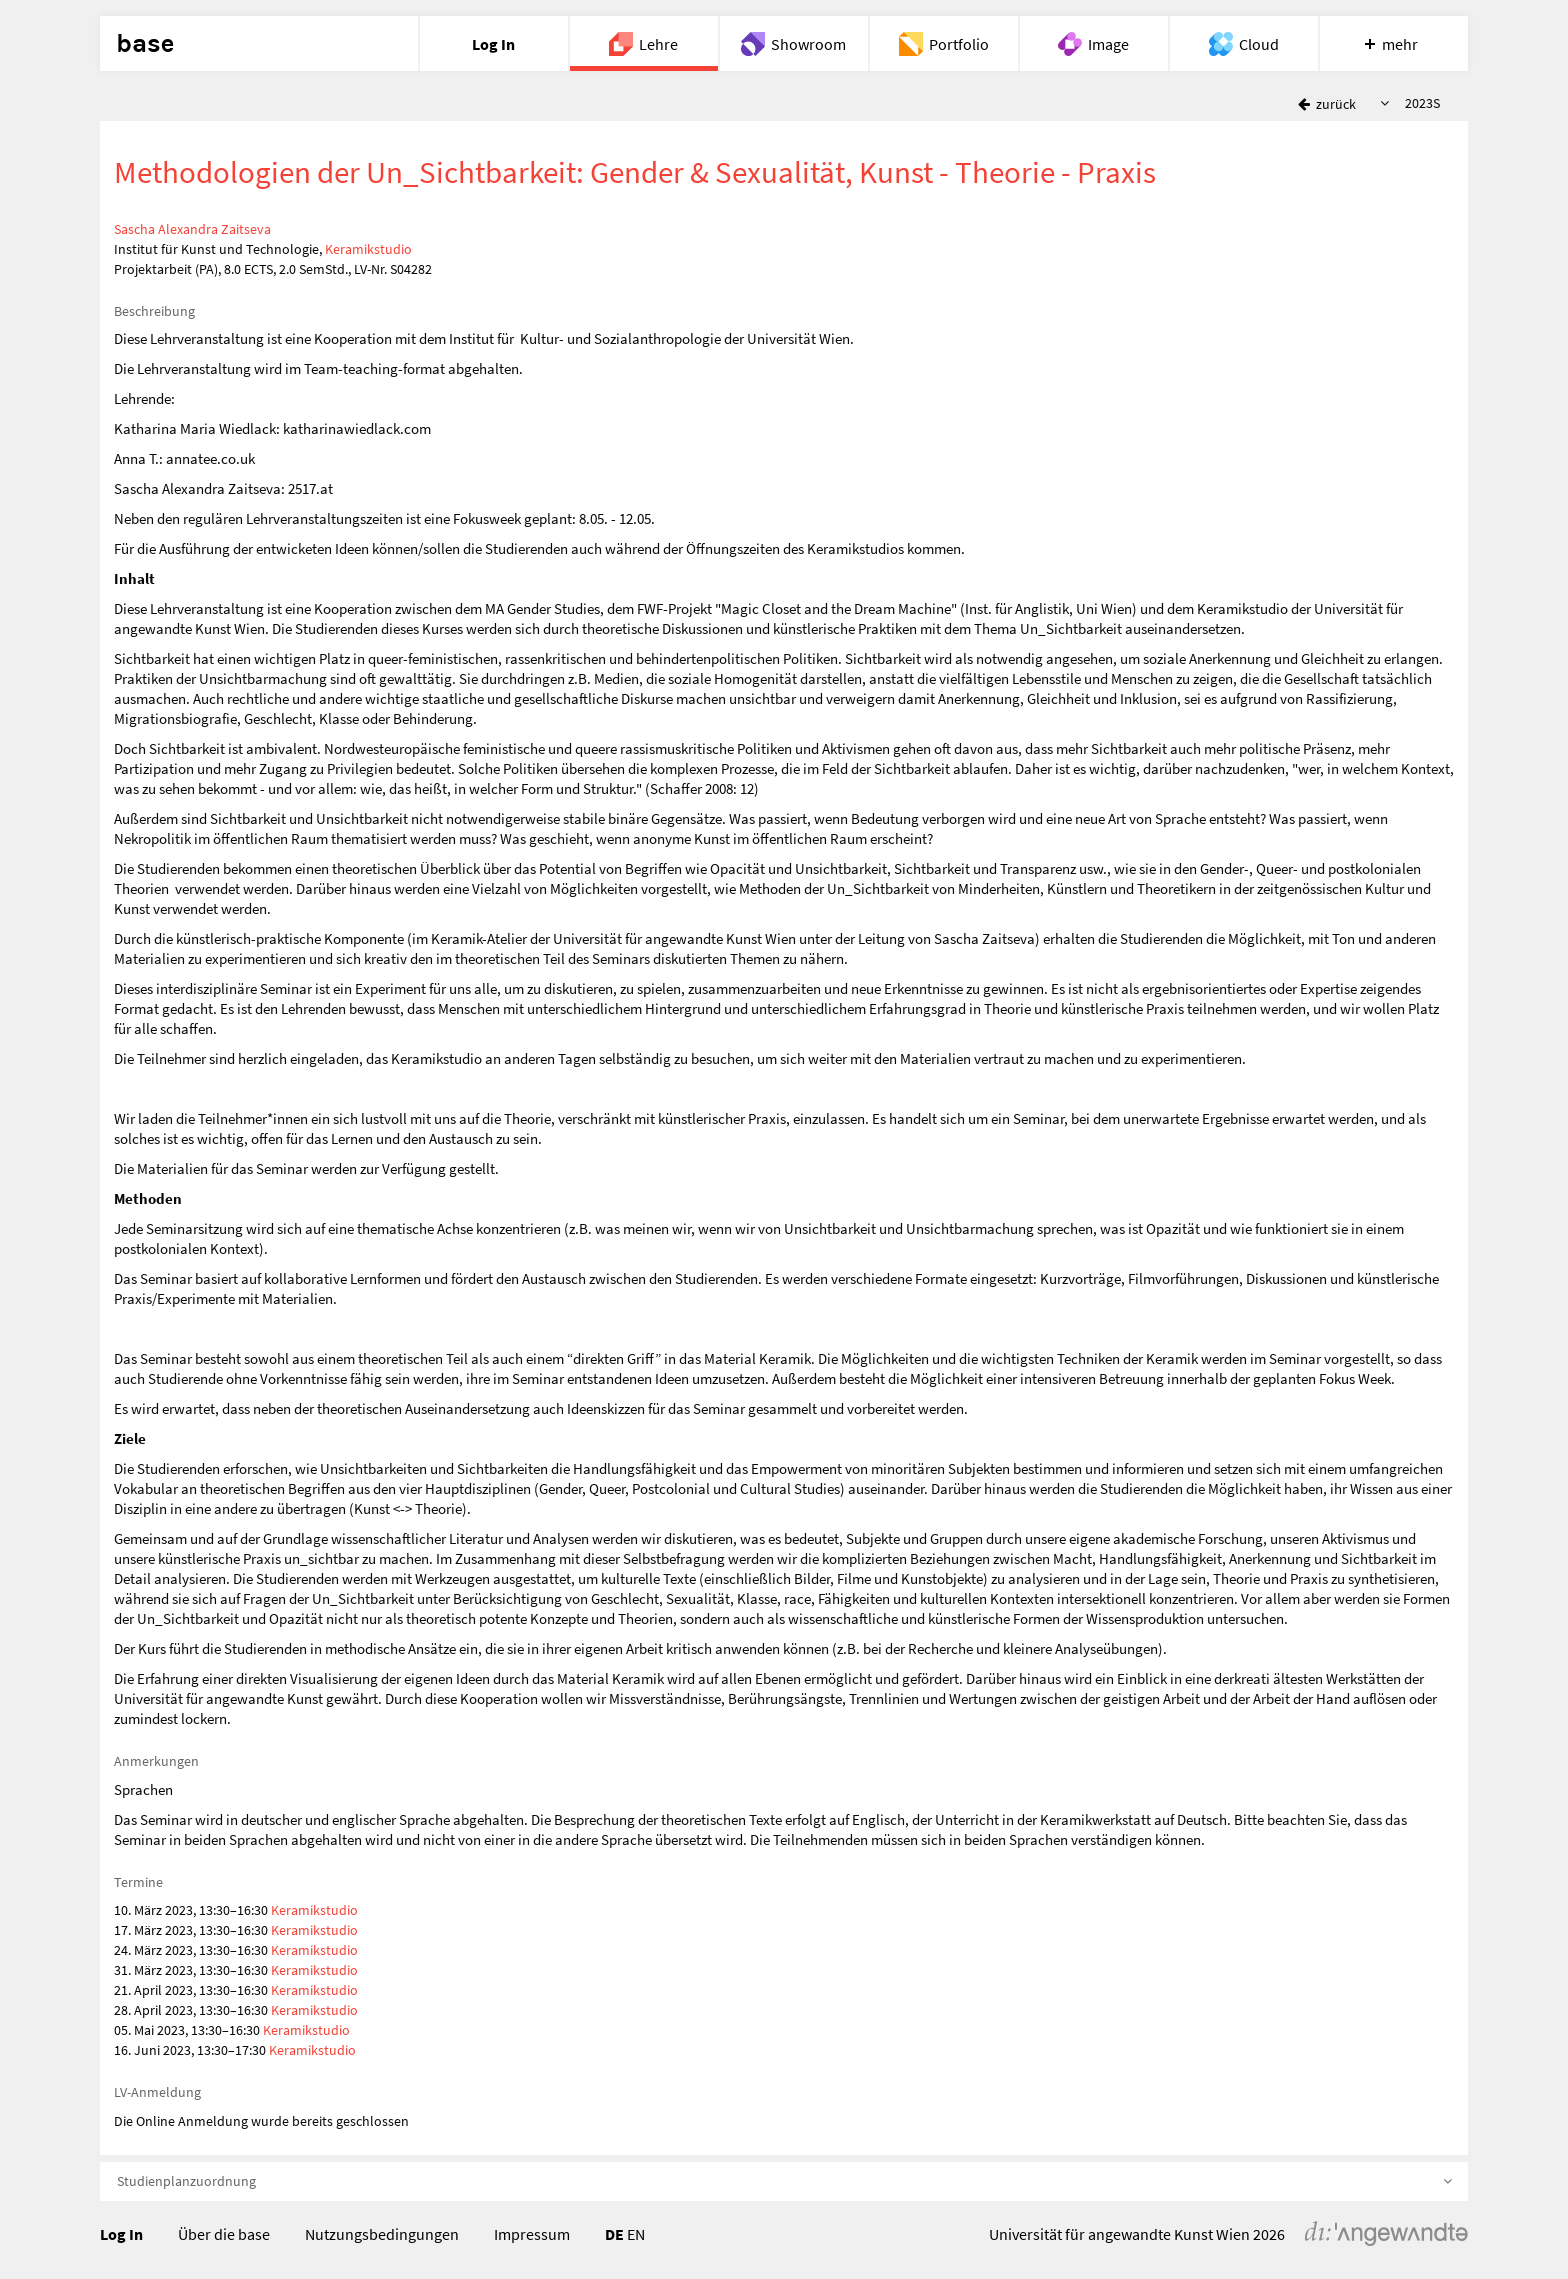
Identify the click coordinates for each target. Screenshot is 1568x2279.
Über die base (224, 2234)
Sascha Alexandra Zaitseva (192, 229)
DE (614, 2234)
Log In (121, 2234)
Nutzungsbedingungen (382, 2234)
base (145, 44)
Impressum (532, 2234)
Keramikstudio (368, 249)
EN (636, 2234)
